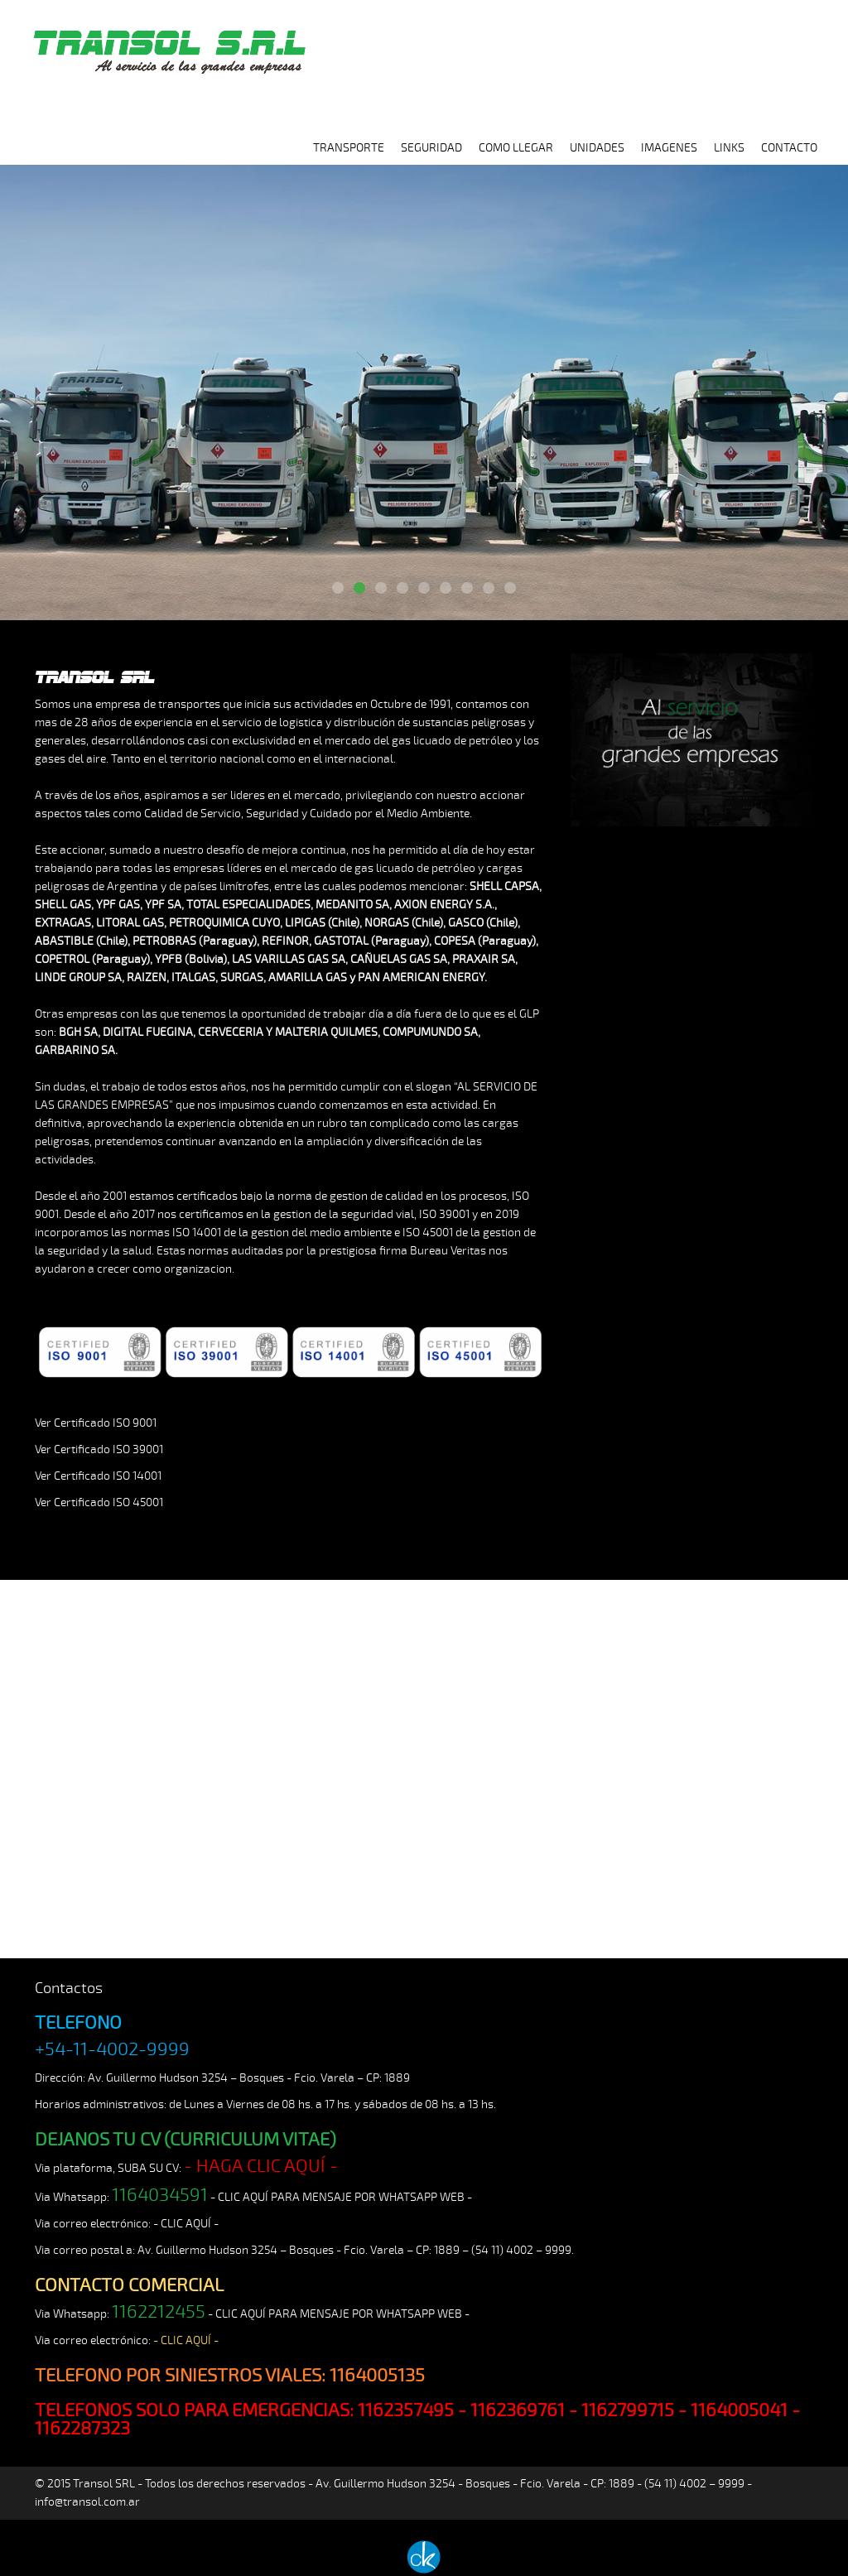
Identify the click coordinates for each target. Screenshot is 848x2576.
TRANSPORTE (348, 148)
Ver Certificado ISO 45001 (99, 1502)
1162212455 (158, 2312)
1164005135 (377, 2375)
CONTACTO (789, 148)
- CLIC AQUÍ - (186, 2224)
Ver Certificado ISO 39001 (99, 1449)
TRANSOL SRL (167, 43)
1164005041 (739, 2410)
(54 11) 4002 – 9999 (521, 2250)
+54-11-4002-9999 (112, 2049)
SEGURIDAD (431, 148)
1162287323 (82, 2428)
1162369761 (517, 2410)
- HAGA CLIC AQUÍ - (261, 2166)
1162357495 (406, 2410)
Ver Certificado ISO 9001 (96, 1423)
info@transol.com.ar (87, 2502)
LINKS (729, 148)
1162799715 (627, 2410)
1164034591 (160, 2195)
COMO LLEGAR (516, 148)
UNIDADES (597, 148)
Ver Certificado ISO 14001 (98, 1476)
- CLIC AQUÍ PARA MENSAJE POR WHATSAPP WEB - (341, 2197)
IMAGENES (669, 148)
